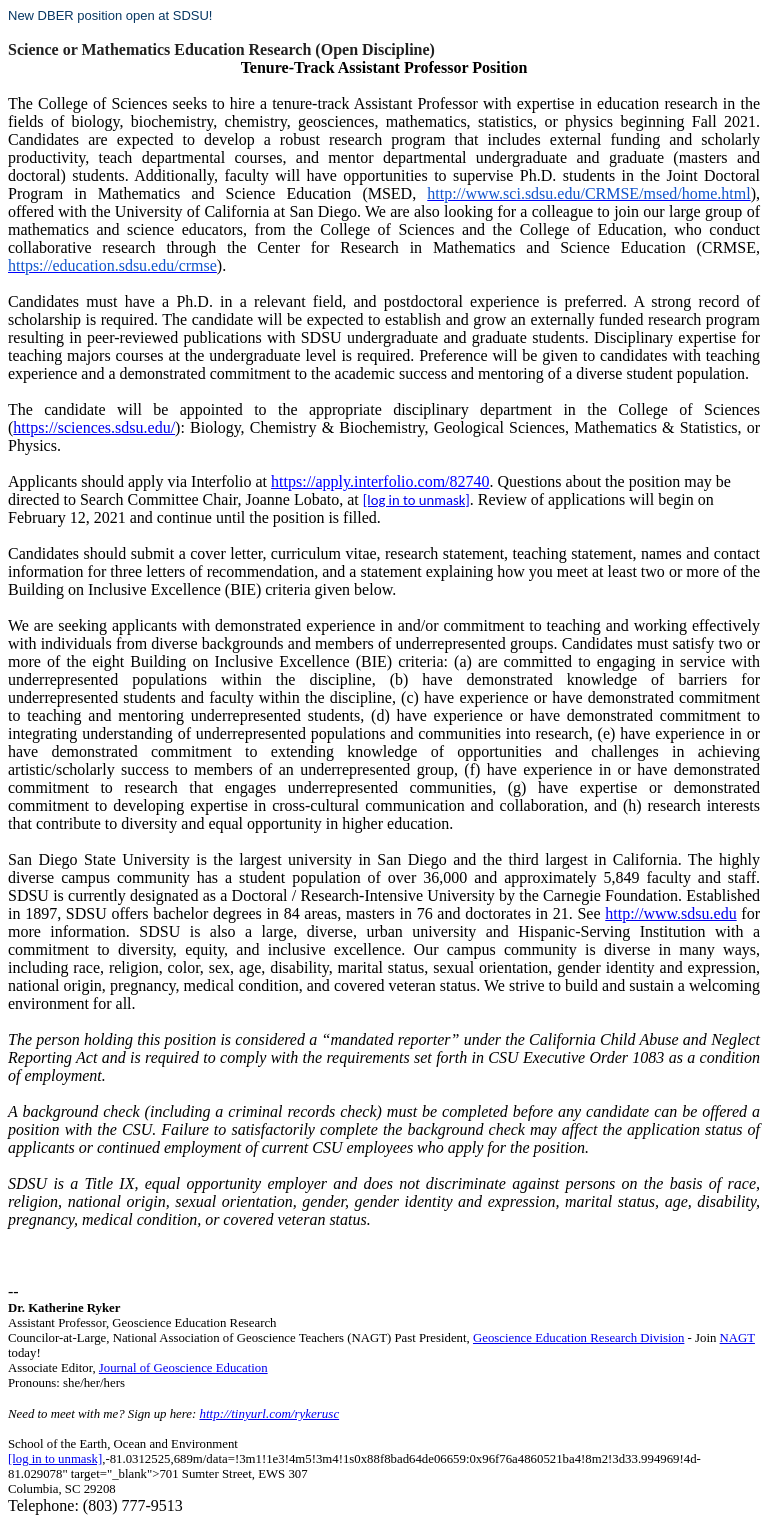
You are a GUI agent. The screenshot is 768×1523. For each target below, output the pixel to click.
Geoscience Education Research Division (578, 1338)
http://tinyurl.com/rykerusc (269, 1413)
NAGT (737, 1338)
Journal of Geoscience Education (183, 1368)
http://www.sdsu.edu (670, 913)
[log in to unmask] (416, 500)
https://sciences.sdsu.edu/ (94, 427)
